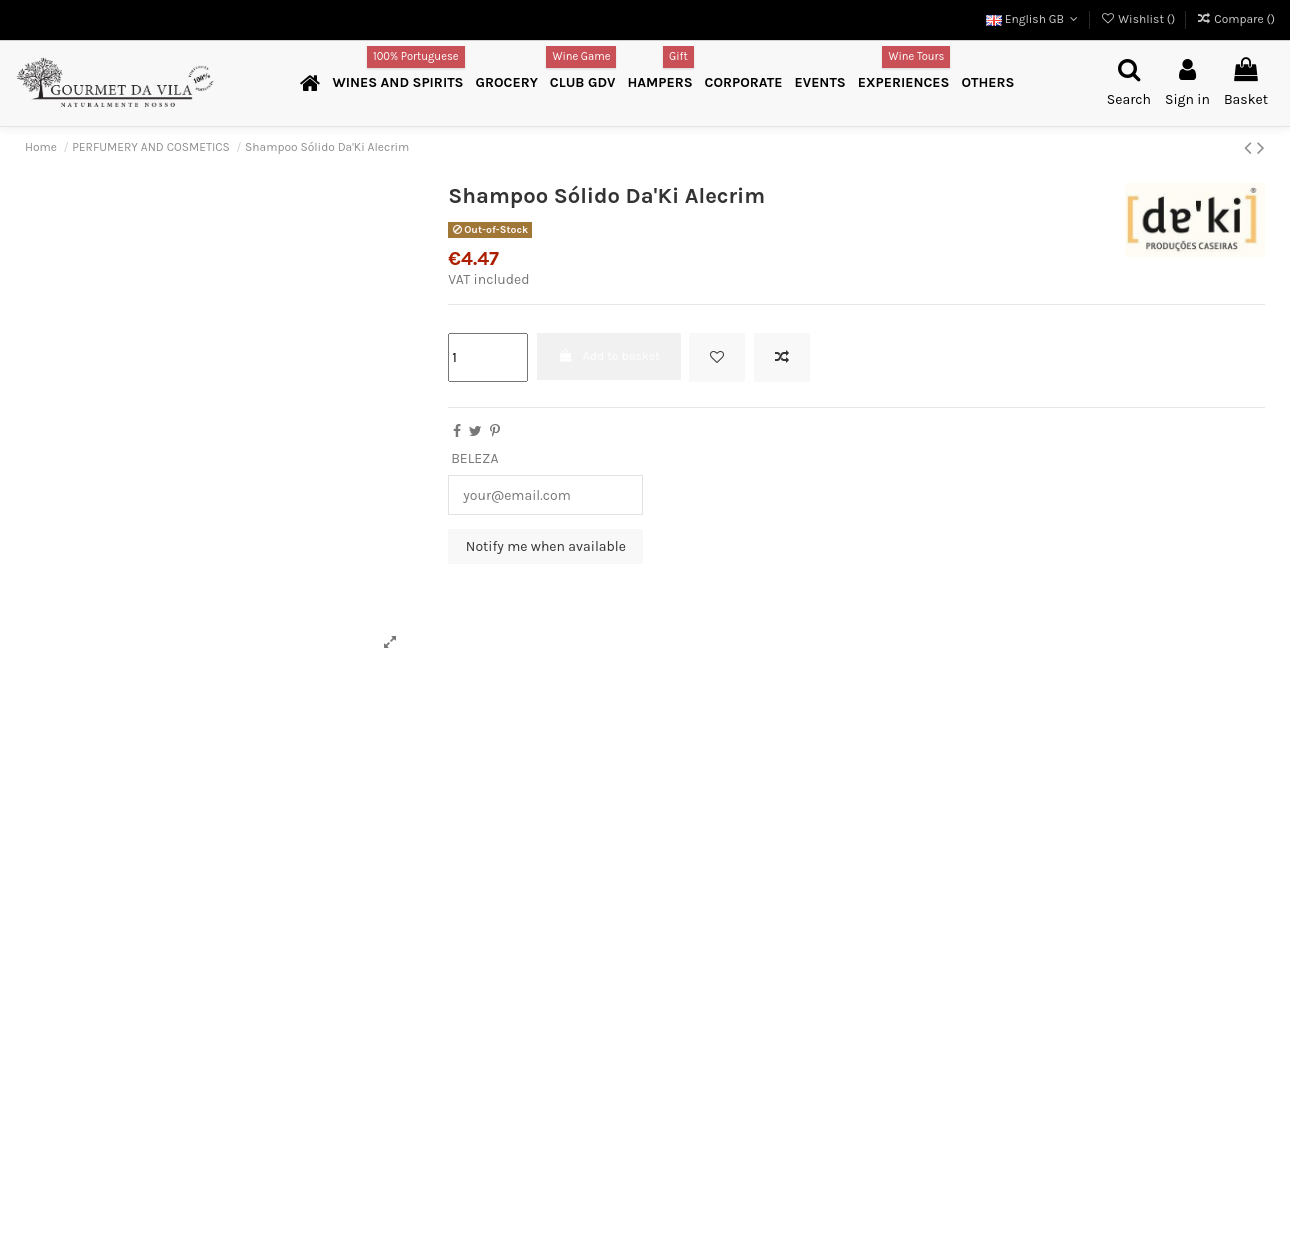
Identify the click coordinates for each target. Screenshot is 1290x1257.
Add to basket (609, 356)
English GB (1034, 19)
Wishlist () (1139, 19)
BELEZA (474, 458)
